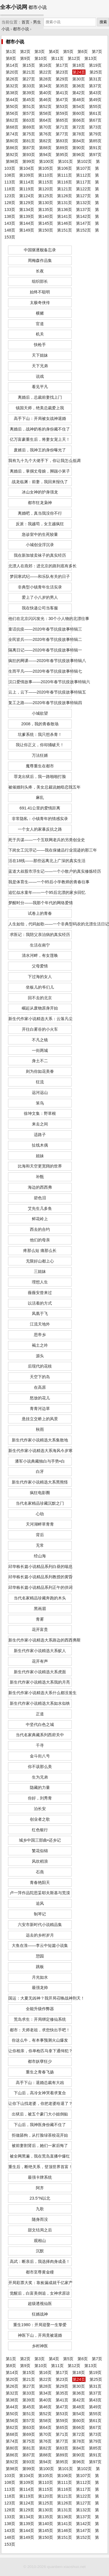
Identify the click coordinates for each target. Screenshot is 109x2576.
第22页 (45, 72)
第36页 (78, 86)
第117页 (83, 182)
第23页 (62, 72)
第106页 (64, 168)
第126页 (64, 195)
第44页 (12, 99)
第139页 (26, 216)
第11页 (57, 58)
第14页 (12, 65)
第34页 (45, 86)
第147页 (83, 223)
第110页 (45, 175)
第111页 (64, 175)
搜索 (103, 22)
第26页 (12, 79)
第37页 (95, 86)
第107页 (83, 168)
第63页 (28, 120)
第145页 (45, 223)
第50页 (12, 106)
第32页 (12, 86)
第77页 (62, 134)
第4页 (54, 51)
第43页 (95, 92)
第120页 (45, 189)
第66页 (78, 120)
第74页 (12, 134)
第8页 (11, 58)
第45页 (28, 99)
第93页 (28, 154)
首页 (26, 22)
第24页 (79, 72)
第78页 (78, 134)
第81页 (28, 141)
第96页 (78, 154)
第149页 (26, 230)
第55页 (95, 106)
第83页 (62, 141)
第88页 (45, 147)
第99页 (28, 161)
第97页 (95, 154)
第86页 (12, 147)
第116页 (64, 182)
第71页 (62, 127)
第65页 (62, 120)
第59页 (62, 113)
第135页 (45, 209)
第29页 (62, 79)
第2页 (25, 51)
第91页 (95, 147)
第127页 (83, 195)
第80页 (12, 141)
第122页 (83, 189)
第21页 (28, 72)
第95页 (62, 154)
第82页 (45, 141)
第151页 (64, 230)
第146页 (64, 223)
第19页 (95, 65)
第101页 (65, 161)
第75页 (28, 134)
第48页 (78, 99)
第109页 (26, 175)
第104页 (26, 168)
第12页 (74, 58)
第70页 (45, 127)
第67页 (95, 120)
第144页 (26, 223)
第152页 (83, 230)
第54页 (78, 106)
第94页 (45, 154)
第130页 (45, 202)
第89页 (62, 147)
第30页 (78, 79)
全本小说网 (13, 7)
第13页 (90, 58)
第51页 (28, 106)
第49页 (95, 99)
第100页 (46, 161)
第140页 (45, 216)
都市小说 (21, 29)
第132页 (83, 202)
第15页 (28, 65)
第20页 (12, 72)
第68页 (12, 127)
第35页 (62, 86)
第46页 (45, 99)
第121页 (64, 189)
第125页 (45, 195)
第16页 (45, 65)
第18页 (78, 65)
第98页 (12, 161)
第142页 (83, 216)
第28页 (45, 79)
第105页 (45, 168)
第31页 (95, 79)
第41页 (62, 92)
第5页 (68, 51)
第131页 (64, 202)
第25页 (95, 72)
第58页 (45, 113)
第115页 (45, 182)
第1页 (11, 51)
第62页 (12, 120)
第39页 (28, 92)
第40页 (45, 92)
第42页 (78, 92)
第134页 (26, 209)
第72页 (78, 127)
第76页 (45, 134)
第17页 (62, 65)
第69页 (28, 127)
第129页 (26, 202)
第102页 (84, 161)
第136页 (64, 209)
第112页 (83, 175)
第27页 (28, 79)
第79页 (95, 134)
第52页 (45, 106)
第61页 (95, 113)
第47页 (62, 99)
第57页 (28, 113)
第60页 (78, 113)
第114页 (26, 182)
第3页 (39, 51)
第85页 (95, 141)
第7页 (97, 51)
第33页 (28, 86)
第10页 (40, 58)
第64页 (45, 120)
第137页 (83, 209)
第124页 (26, 195)
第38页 (12, 92)
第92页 (12, 154)
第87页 (28, 147)
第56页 (12, 113)
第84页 (78, 141)
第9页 (25, 58)
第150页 (45, 230)
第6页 (82, 51)
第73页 (95, 127)
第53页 (62, 106)
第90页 (78, 147)
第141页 (64, 216)
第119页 (26, 189)
